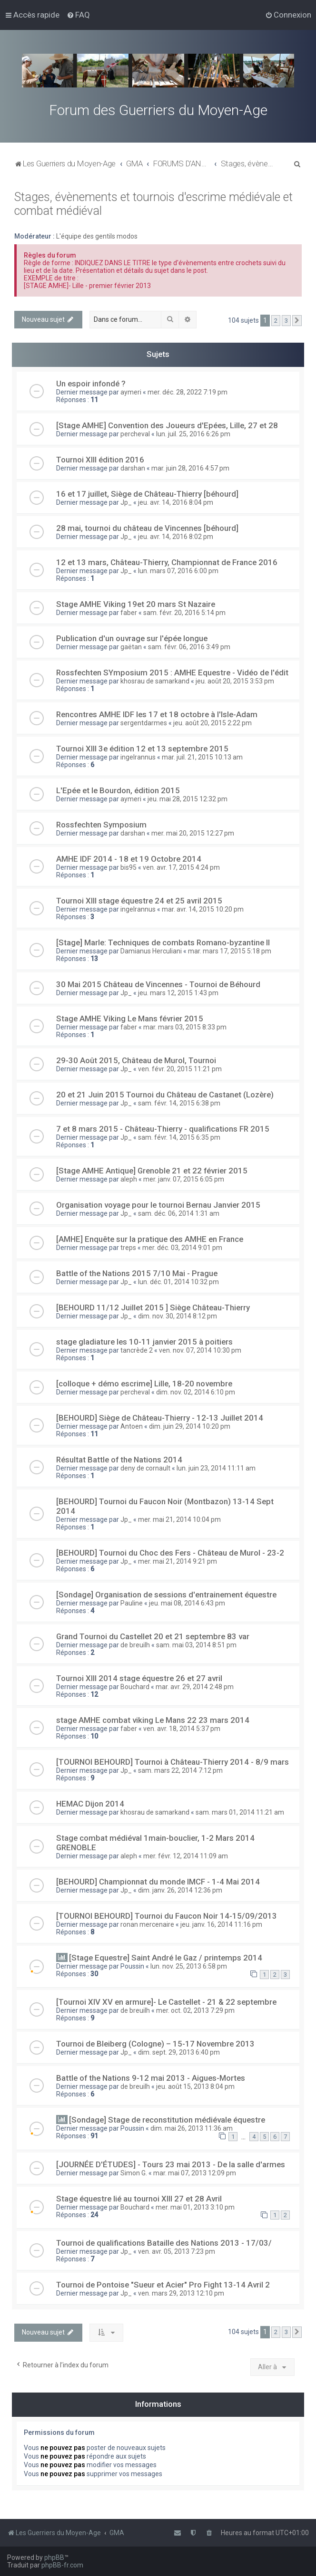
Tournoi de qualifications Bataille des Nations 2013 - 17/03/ (164, 2243)
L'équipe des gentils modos (97, 236)
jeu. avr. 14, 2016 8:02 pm (175, 536)
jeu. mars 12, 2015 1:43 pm (178, 993)
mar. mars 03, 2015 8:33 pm (185, 1027)
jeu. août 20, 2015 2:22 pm (212, 723)
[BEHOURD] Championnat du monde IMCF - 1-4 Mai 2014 (158, 1881)
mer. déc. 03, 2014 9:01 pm (182, 1247)
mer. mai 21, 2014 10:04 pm (179, 1519)
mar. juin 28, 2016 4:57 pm (190, 468)
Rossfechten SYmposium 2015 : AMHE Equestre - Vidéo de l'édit (172, 672)
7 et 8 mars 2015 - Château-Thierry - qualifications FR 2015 (162, 1129)
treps (128, 1247)
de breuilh (135, 1645)
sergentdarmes (143, 723)
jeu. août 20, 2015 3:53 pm (235, 681)
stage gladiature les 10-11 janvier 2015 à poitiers (144, 1341)
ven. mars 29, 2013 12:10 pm (181, 2293)
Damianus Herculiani (151, 951)
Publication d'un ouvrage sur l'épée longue (131, 638)
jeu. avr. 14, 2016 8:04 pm (175, 502)
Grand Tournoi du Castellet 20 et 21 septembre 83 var (152, 1636)
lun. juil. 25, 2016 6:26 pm (193, 434)
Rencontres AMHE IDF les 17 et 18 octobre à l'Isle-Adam (156, 714)
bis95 (128, 867)
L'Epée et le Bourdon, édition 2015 (118, 790)
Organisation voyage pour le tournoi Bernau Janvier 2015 (158, 1205)
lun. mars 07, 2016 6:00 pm (178, 571)
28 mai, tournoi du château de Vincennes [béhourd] (147, 528)
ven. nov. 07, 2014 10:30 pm (200, 1350)
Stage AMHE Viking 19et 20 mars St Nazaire (135, 604)
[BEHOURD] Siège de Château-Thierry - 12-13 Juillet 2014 (159, 1418)
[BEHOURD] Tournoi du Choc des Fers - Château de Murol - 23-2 (170, 1552)
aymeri (130, 392)
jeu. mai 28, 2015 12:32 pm (187, 799)
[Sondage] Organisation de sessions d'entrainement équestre (166, 1594)
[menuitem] (78, 14)
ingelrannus (138, 757)
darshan (132, 468)
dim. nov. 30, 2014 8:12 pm (177, 1316)
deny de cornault (145, 1468)
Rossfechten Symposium (101, 824)
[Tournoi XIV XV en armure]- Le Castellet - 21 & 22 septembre (166, 2002)
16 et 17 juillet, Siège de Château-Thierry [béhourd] (147, 494)
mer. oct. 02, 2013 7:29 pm (195, 2010)
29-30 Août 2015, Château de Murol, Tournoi (136, 1060)
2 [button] (275, 320)
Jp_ (126, 502)
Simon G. (133, 2173)
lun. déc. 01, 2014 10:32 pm (178, 1282)
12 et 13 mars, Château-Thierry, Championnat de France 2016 (166, 562)
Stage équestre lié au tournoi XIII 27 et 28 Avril (139, 2198)
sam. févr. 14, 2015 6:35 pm (179, 1137)
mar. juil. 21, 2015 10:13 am (202, 757)
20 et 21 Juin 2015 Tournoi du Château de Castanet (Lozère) (165, 1094)
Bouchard (134, 1687)
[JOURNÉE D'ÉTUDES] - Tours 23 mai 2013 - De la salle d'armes (170, 2164)
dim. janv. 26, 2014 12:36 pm (180, 1890)
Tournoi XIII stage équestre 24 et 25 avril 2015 (139, 900)
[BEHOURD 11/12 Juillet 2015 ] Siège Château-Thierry (153, 1307)
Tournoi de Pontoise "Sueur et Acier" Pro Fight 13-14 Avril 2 (163, 2284)
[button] (297, 321)
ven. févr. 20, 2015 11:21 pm (180, 1069)
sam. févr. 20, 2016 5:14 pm (184, 612)
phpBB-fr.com (62, 2565)
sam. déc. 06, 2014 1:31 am (178, 1213)
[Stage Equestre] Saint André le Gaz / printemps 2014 (165, 1957)
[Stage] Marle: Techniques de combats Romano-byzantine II (163, 942)
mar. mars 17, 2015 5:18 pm (229, 951)
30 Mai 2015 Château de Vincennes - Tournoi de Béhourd (158, 984)
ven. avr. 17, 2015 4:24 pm (181, 867)
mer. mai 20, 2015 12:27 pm (192, 833)
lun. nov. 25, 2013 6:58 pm (188, 1966)
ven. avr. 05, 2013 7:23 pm (176, 2251)
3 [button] (286, 320)
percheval (135, 434)
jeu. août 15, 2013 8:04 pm (195, 2086)
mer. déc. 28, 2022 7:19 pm (187, 392)
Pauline (131, 1603)
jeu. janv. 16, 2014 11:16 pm (221, 1924)
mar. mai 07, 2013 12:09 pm (194, 2173)
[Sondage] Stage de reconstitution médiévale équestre (167, 2119)
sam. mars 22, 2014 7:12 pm (180, 1770)
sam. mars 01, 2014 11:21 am (240, 1812)
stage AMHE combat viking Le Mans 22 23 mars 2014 (152, 1720)
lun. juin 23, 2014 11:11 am (216, 1468)
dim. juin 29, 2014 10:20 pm (189, 1426)
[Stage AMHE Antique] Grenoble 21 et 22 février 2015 (151, 1170)
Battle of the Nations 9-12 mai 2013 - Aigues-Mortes (150, 2078)
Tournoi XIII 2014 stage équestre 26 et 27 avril (139, 1678)
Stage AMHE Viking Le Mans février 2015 (129, 1018)
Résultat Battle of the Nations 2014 (119, 1459)
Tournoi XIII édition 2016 (100, 459)
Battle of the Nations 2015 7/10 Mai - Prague (136, 1273)
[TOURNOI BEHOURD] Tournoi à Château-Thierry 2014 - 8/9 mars (172, 1762)
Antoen (131, 1426)
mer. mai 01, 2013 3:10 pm (195, 2207)
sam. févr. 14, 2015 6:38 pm (179, 1103)
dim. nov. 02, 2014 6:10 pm (195, 1392)
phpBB (54, 2557)
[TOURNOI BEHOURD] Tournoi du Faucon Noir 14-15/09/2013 (166, 1916)
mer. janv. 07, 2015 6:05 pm (183, 1179)
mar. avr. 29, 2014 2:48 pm (195, 1687)
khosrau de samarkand (154, 681)
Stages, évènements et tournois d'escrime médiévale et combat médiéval (153, 204)
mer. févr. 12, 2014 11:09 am (185, 1856)
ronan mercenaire (147, 1924)
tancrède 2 (136, 1350)
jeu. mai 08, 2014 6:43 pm (187, 1603)
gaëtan (131, 647)
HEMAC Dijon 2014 (90, 1803)
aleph (128, 1179)
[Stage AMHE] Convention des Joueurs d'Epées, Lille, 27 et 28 (167, 425)
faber (128, 612)
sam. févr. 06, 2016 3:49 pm (189, 647)
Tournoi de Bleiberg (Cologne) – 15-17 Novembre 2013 (155, 2043)
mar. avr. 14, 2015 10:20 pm (203, 909)
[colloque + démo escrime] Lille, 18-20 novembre (144, 1383)
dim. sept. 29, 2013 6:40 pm (179, 2052)
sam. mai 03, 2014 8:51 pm (196, 1645)
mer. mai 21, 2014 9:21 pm (177, 1561)
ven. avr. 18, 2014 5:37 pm (181, 1728)
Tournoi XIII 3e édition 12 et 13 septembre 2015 (142, 748)
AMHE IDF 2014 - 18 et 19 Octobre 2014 (128, 859)
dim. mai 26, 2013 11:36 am (191, 2128)
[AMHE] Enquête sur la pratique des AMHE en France (149, 1239)
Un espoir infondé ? (91, 383)
